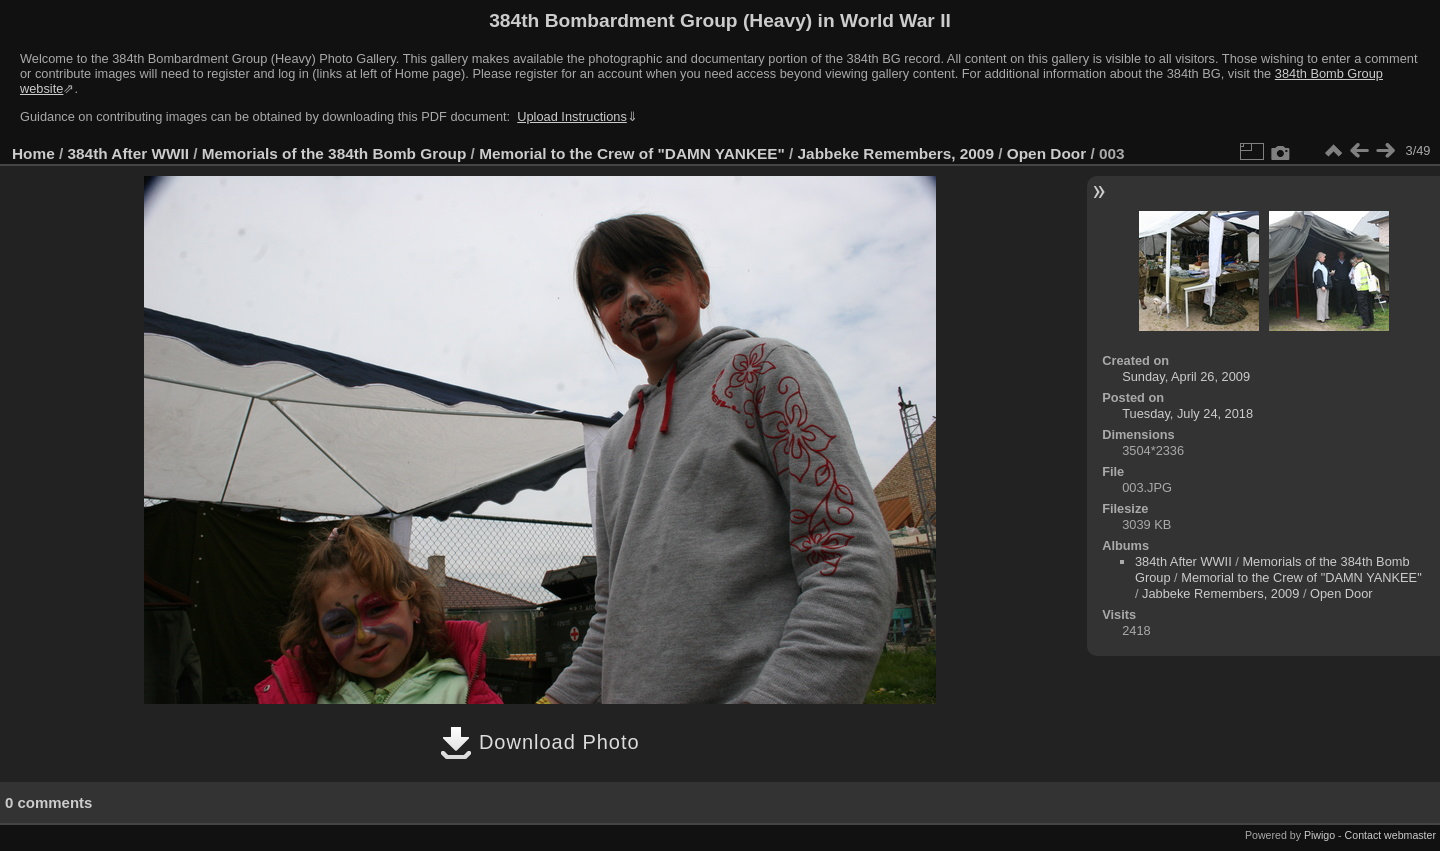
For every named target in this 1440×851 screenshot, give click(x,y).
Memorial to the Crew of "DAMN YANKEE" (632, 153)
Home (33, 153)
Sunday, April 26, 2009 (1186, 376)
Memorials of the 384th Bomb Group (334, 153)
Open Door (1046, 153)
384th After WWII (128, 153)
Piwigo (1319, 835)
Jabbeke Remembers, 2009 (896, 153)
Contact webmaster (1390, 835)
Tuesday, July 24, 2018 (1187, 413)
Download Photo (539, 742)
